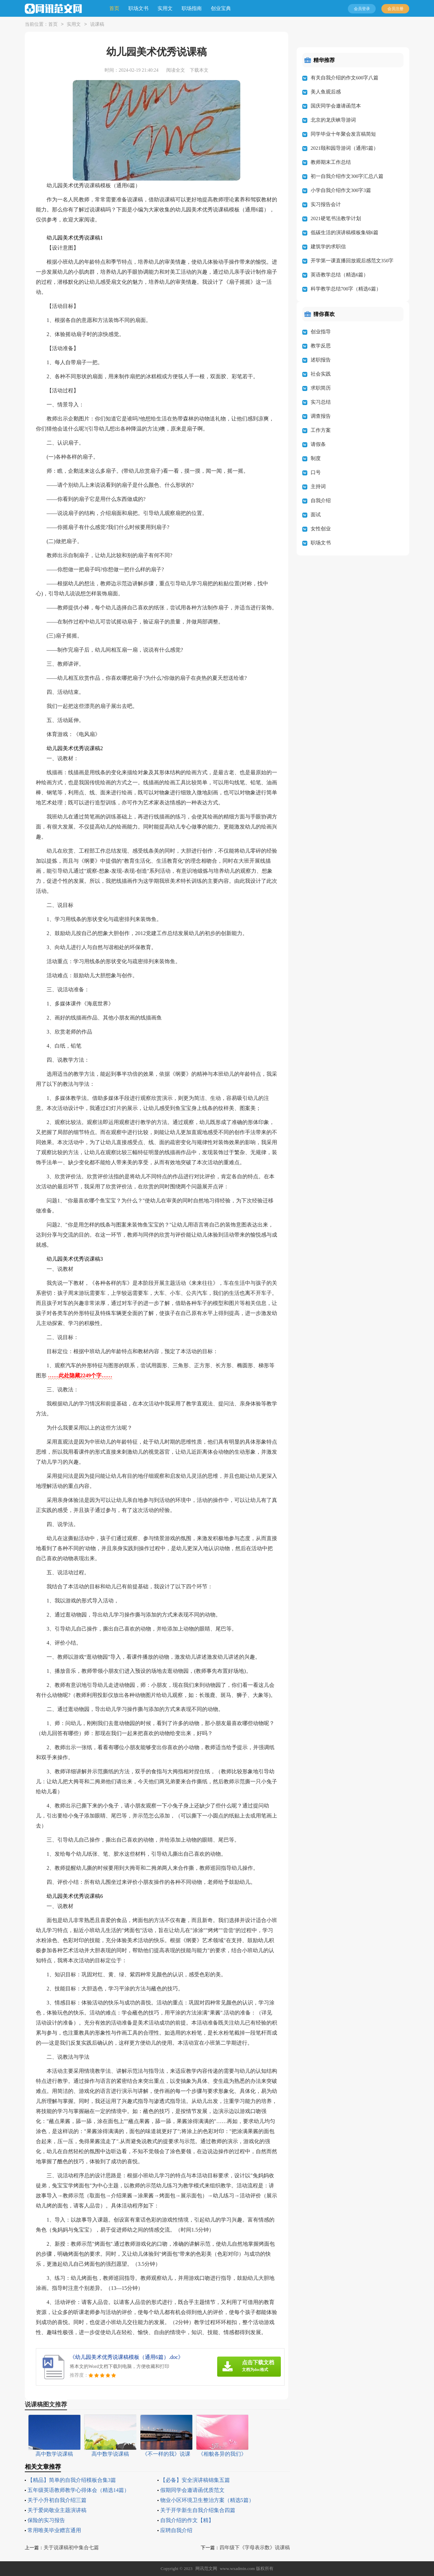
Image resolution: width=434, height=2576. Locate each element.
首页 (114, 8)
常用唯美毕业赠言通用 (54, 2530)
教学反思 (321, 345)
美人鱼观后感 (326, 91)
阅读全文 (175, 70)
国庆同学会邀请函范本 (336, 106)
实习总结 (321, 402)
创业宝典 (221, 8)
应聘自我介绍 (176, 2530)
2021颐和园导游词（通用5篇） (345, 148)
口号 (316, 472)
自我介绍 (321, 500)
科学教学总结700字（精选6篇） (346, 288)
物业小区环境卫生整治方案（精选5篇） (207, 2500)
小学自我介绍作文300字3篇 (341, 190)
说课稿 (97, 24)
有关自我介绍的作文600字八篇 (345, 77)
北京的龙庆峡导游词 (333, 120)
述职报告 (321, 359)
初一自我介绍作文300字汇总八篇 (347, 176)
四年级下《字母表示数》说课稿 (255, 2547)
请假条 (318, 444)
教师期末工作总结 (331, 162)
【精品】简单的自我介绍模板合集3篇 (71, 2480)
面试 (316, 514)
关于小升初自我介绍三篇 (56, 2500)
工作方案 (321, 430)
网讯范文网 (206, 2568)
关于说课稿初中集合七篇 (71, 2547)
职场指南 (192, 8)
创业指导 (321, 331)
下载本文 (199, 70)
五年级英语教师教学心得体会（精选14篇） (78, 2490)
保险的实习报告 (46, 2520)
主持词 (318, 486)
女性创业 (321, 528)
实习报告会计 (326, 204)
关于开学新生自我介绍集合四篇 (197, 2510)
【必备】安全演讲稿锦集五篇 (195, 2480)
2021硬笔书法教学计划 (336, 218)
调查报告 (321, 416)
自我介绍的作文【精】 (187, 2520)
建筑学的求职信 (328, 246)
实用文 (165, 8)
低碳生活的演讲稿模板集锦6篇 (345, 232)
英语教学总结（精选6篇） (340, 274)
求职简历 (321, 388)
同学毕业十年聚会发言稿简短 (343, 134)
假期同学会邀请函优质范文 (192, 2490)
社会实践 (321, 374)
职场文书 (138, 8)
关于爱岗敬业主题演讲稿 (56, 2510)
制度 (316, 458)
